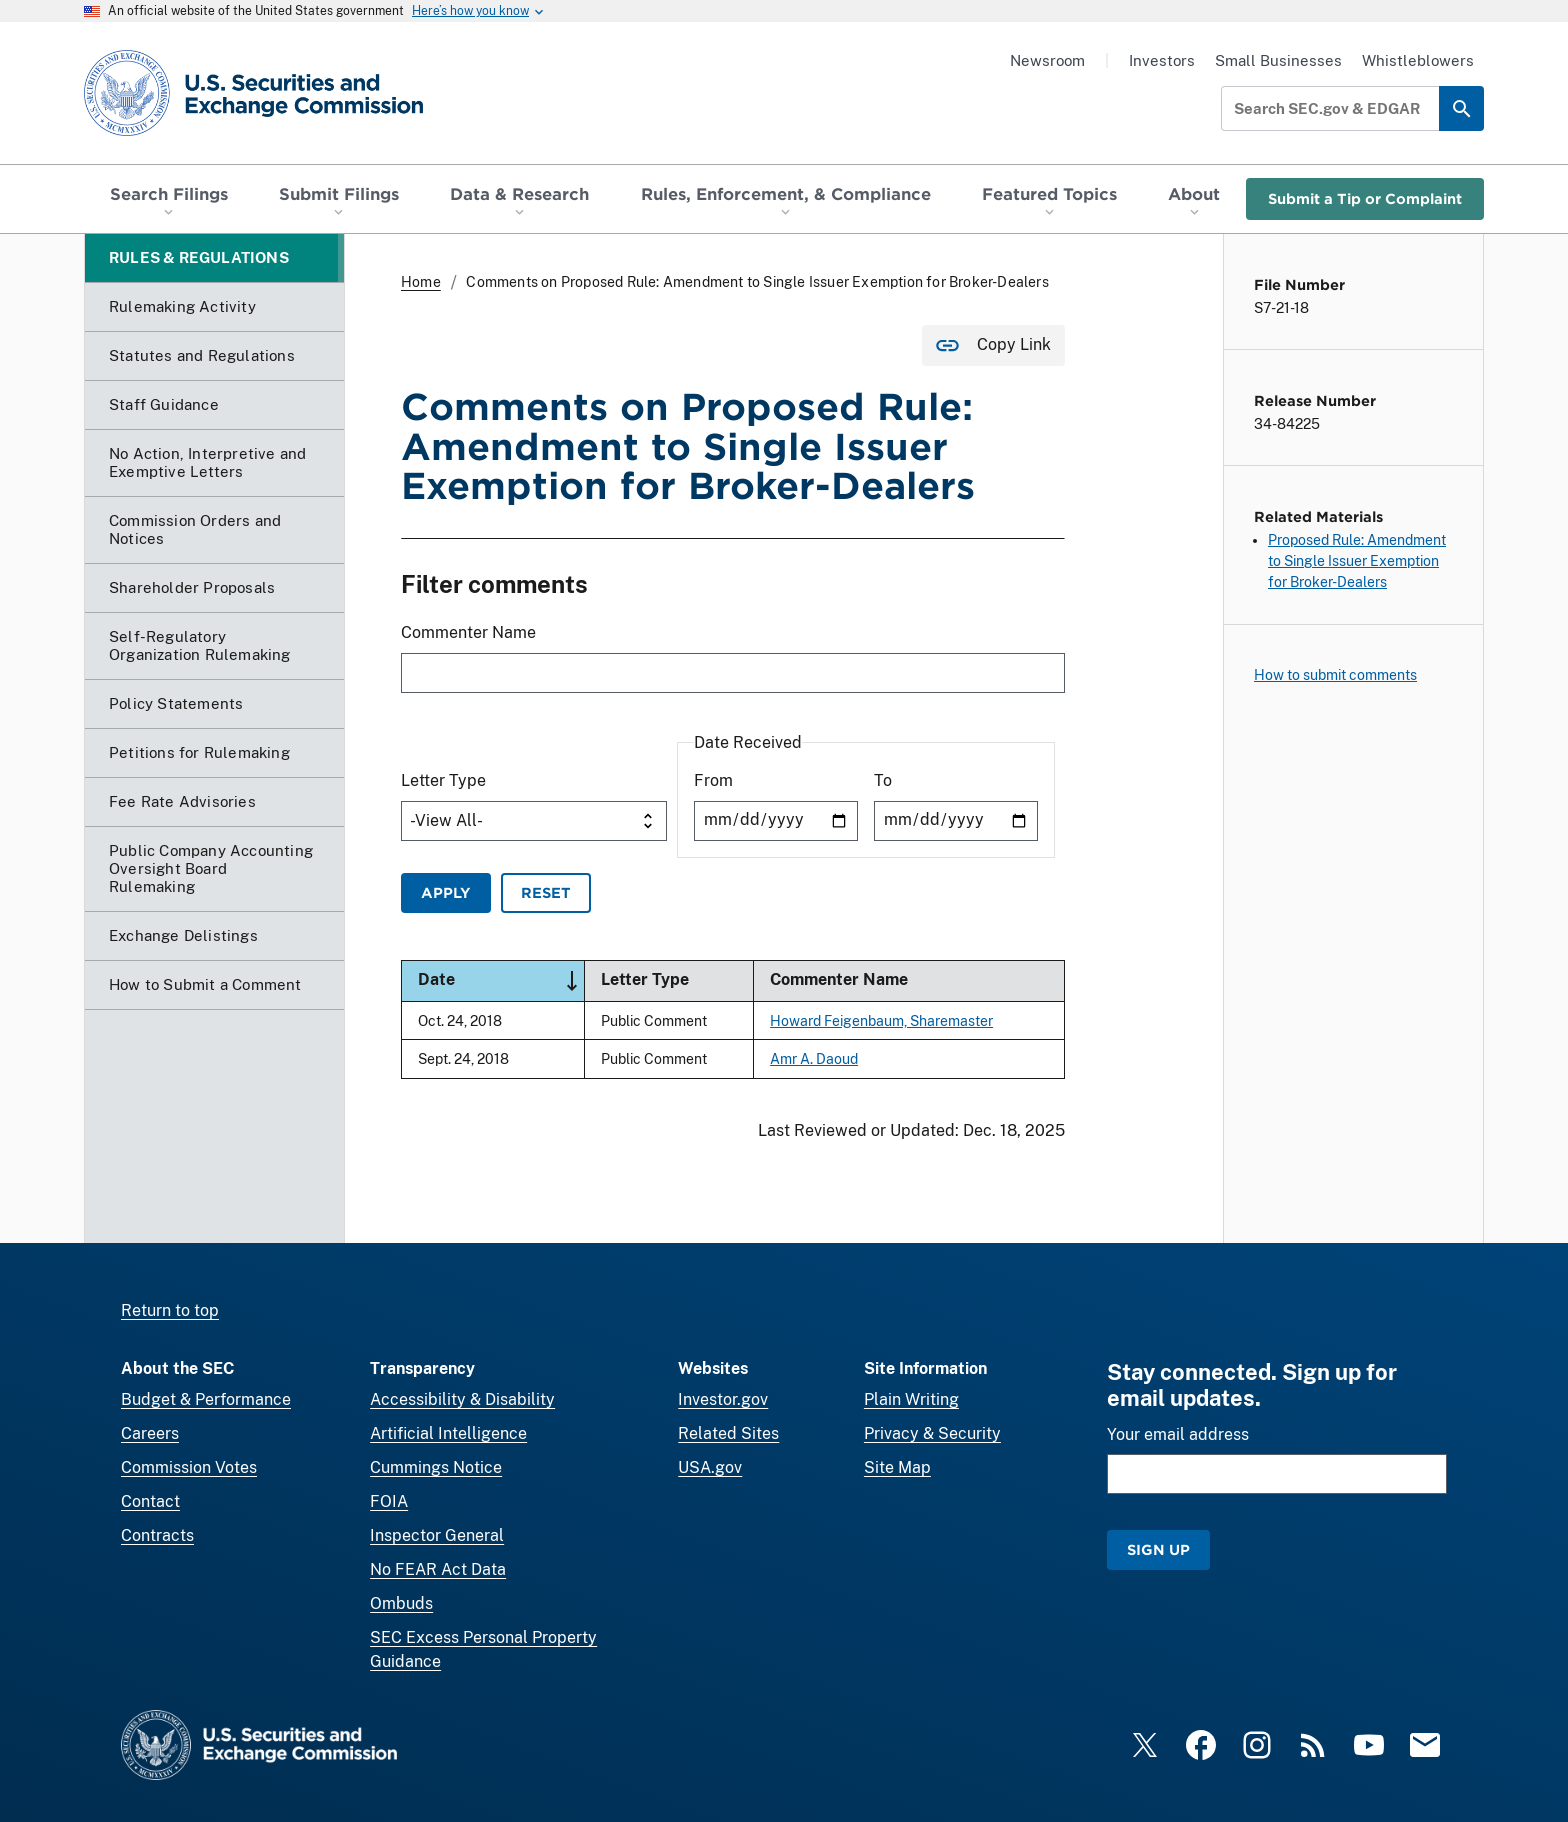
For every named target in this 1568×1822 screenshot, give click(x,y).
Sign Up (1158, 1549)
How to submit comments (1335, 675)
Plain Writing (911, 1399)
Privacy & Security (932, 1433)
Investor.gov (723, 1399)
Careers (150, 1433)
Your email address (1178, 1434)
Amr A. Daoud (814, 1058)
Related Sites (728, 1433)
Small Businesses (1278, 60)
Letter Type (443, 780)
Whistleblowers (1418, 60)
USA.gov (710, 1467)
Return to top (170, 1310)
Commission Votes (189, 1467)
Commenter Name (468, 633)
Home (421, 282)
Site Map (897, 1467)
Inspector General (437, 1535)
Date (501, 981)
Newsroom (1047, 60)
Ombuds (401, 1603)
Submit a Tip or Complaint (1365, 198)
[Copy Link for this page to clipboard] (993, 345)
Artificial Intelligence (448, 1433)
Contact (150, 1501)
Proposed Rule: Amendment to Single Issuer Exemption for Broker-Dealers (1357, 561)
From (713, 780)
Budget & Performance (206, 1399)
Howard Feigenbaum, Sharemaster (881, 1020)
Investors (1162, 60)
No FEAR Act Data (438, 1569)
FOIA (389, 1501)
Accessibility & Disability (462, 1399)
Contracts (157, 1535)
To (883, 780)
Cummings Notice (436, 1467)
